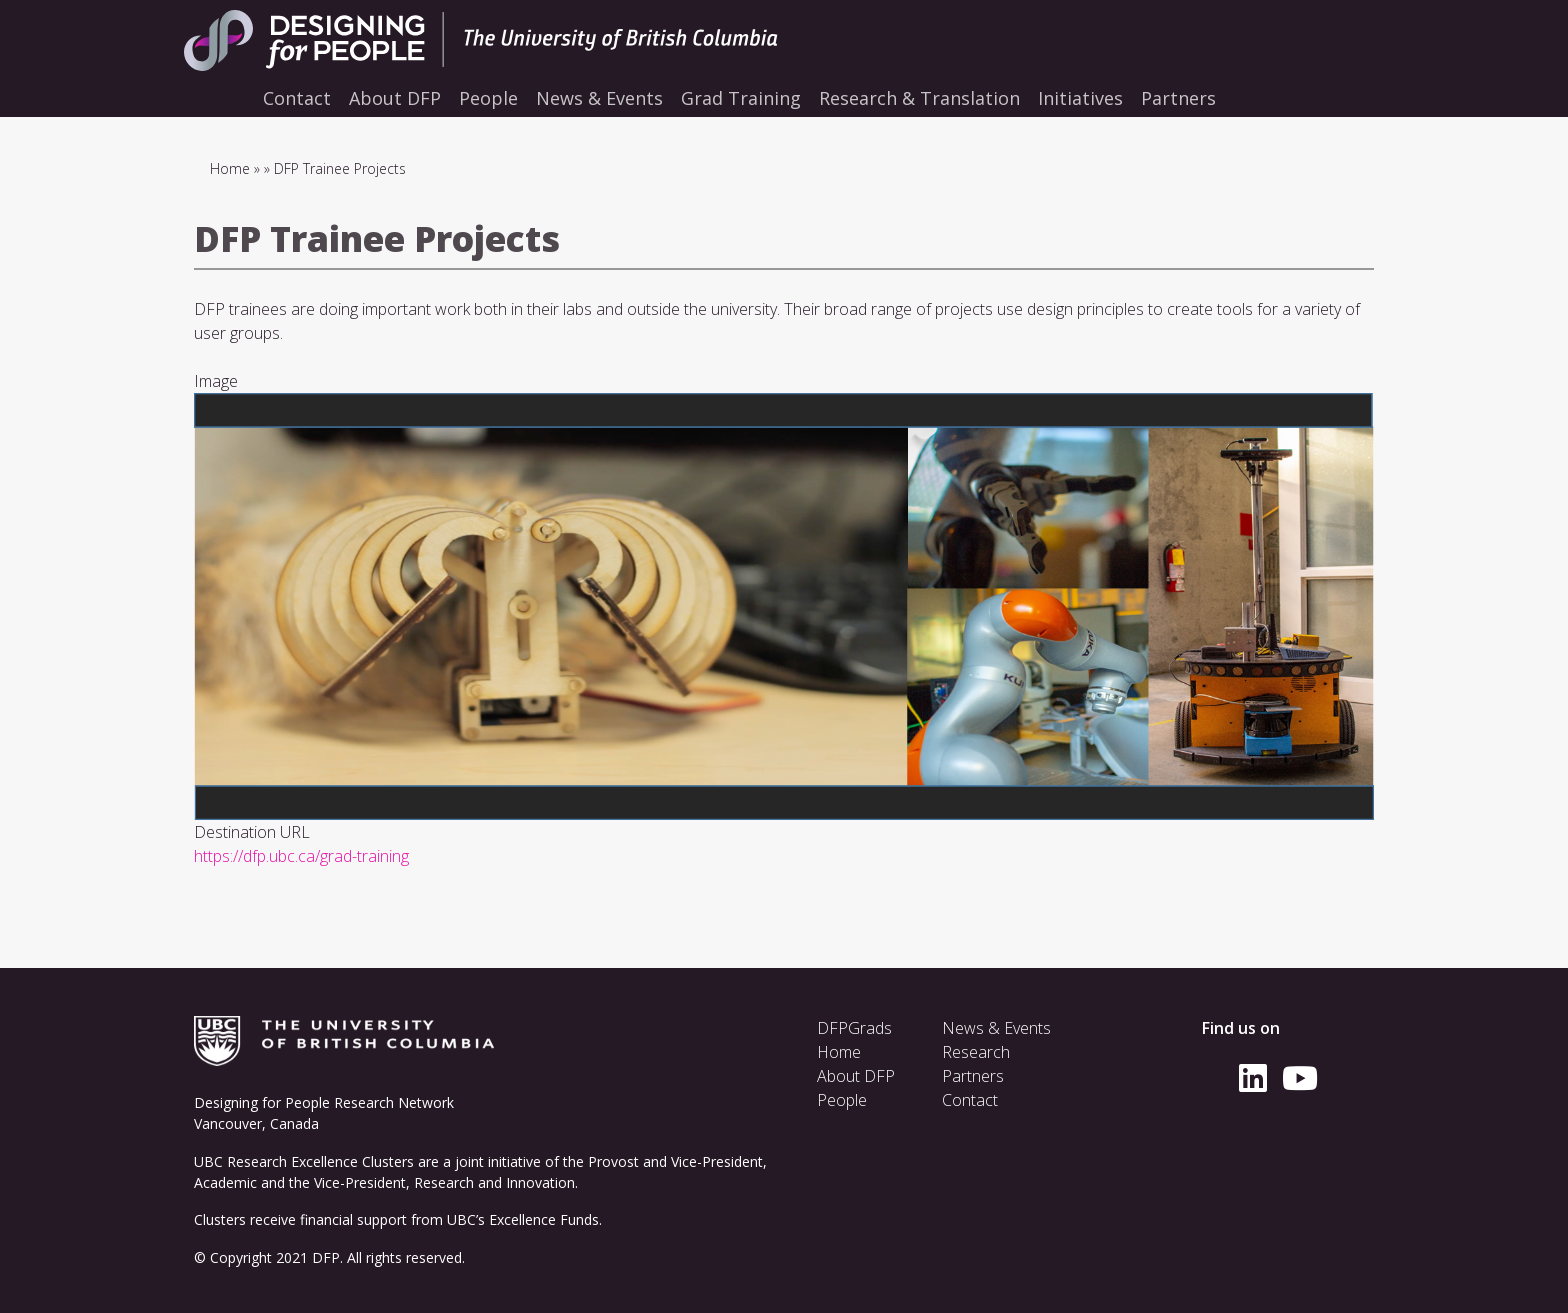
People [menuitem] (488, 98)
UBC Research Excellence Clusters (304, 1161)
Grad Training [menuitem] (741, 98)
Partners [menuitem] (1178, 98)
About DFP (856, 1076)
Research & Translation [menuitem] (919, 98)
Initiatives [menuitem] (1080, 98)
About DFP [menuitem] (395, 98)
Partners (973, 1076)
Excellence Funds (544, 1219)
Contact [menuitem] (297, 98)
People (842, 1100)
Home (230, 168)
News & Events (996, 1028)
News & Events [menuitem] (599, 98)
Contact (970, 1100)
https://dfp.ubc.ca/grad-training (301, 856)
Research (976, 1052)
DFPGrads (854, 1028)
